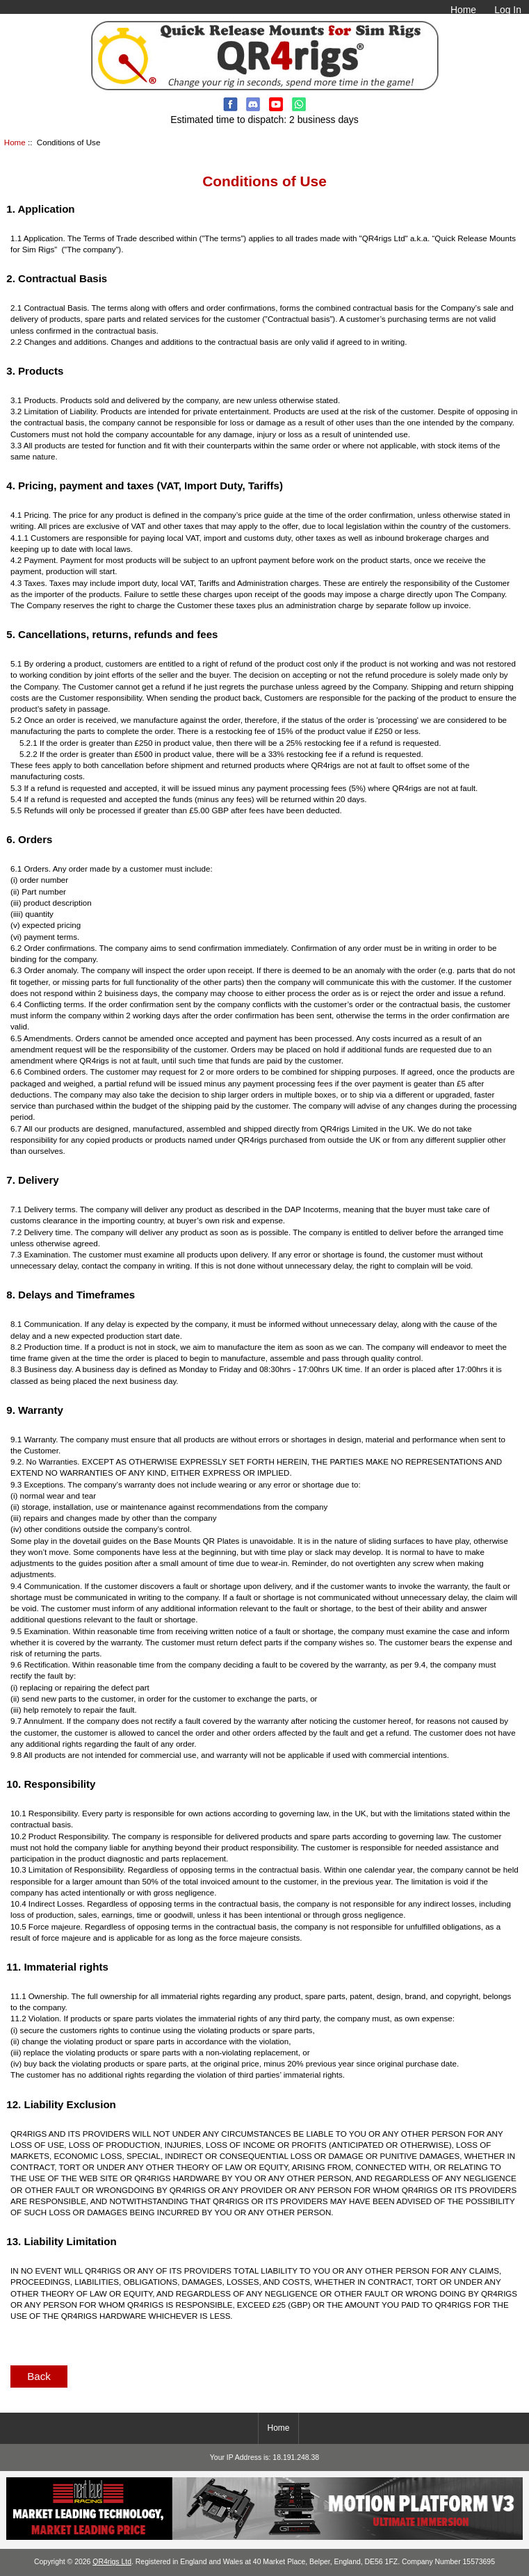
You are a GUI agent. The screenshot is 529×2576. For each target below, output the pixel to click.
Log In (507, 9)
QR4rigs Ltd (111, 2562)
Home (463, 9)
